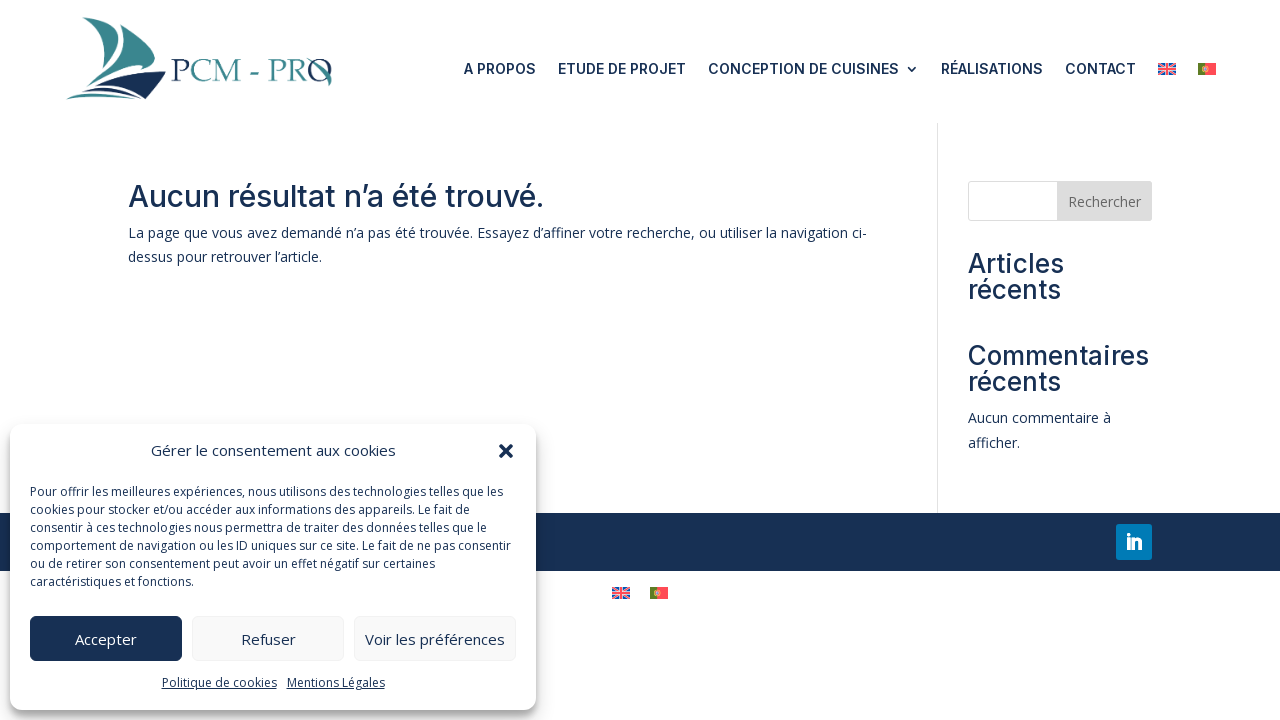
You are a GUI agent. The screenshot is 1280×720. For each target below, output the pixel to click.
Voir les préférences (435, 639)
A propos (500, 68)
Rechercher (1104, 201)
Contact (1100, 68)
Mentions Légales (336, 682)
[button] (506, 451)
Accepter (106, 639)
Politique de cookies (219, 682)
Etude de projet (622, 68)
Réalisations (992, 68)
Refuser (268, 639)
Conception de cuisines (803, 68)
